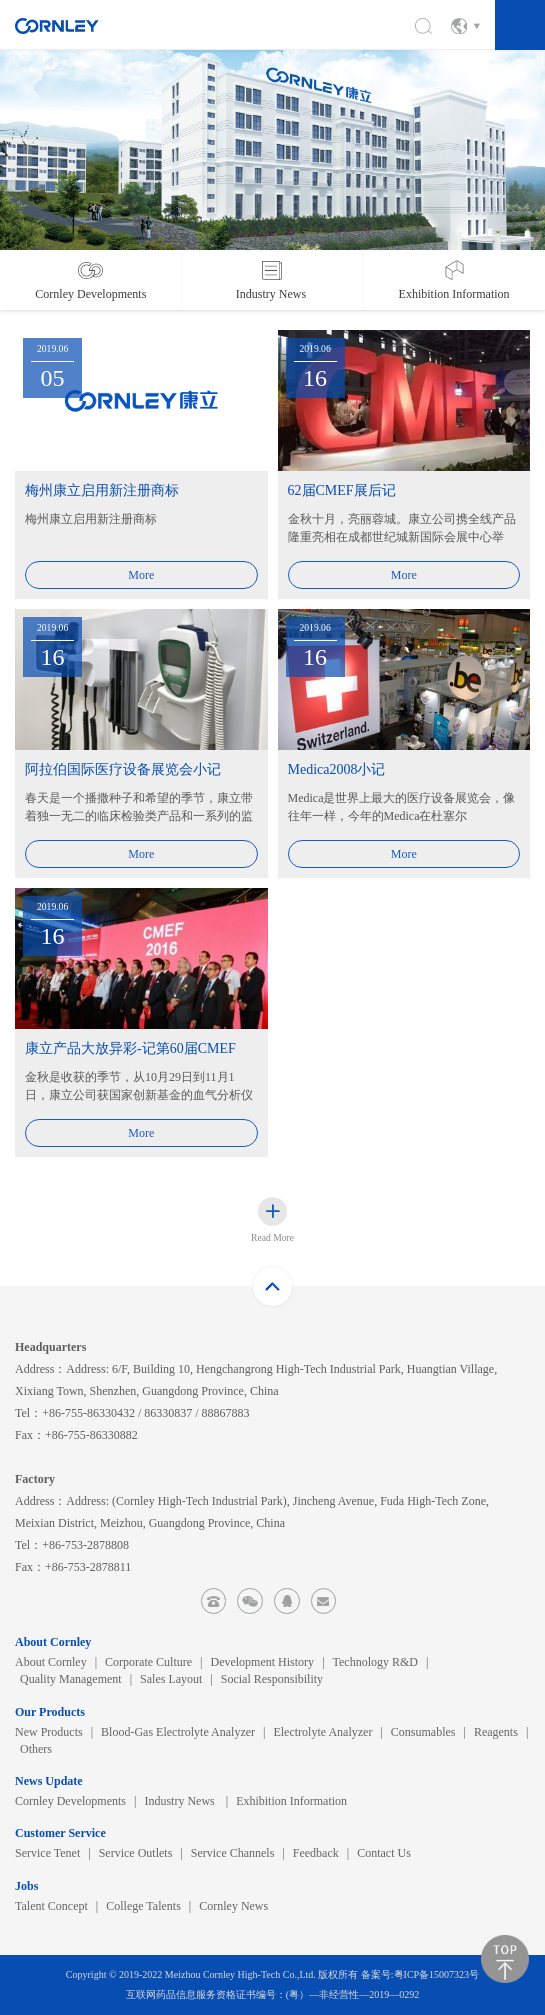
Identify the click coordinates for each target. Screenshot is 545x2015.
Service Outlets (136, 1853)
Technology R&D (375, 1662)
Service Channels (233, 1853)
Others (36, 1749)
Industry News (180, 1801)
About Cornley (51, 1662)
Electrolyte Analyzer (322, 1732)
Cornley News (233, 1906)
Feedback (316, 1853)
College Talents (143, 1906)
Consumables (423, 1732)
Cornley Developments (70, 1801)
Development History (262, 1662)
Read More (272, 1237)
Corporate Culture (148, 1662)
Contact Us (384, 1853)
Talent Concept (51, 1906)
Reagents (496, 1732)
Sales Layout (171, 1679)
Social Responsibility (272, 1679)
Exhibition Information (291, 1801)
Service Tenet (47, 1853)
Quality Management (71, 1679)
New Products (49, 1732)
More (141, 575)
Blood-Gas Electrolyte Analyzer (178, 1732)
